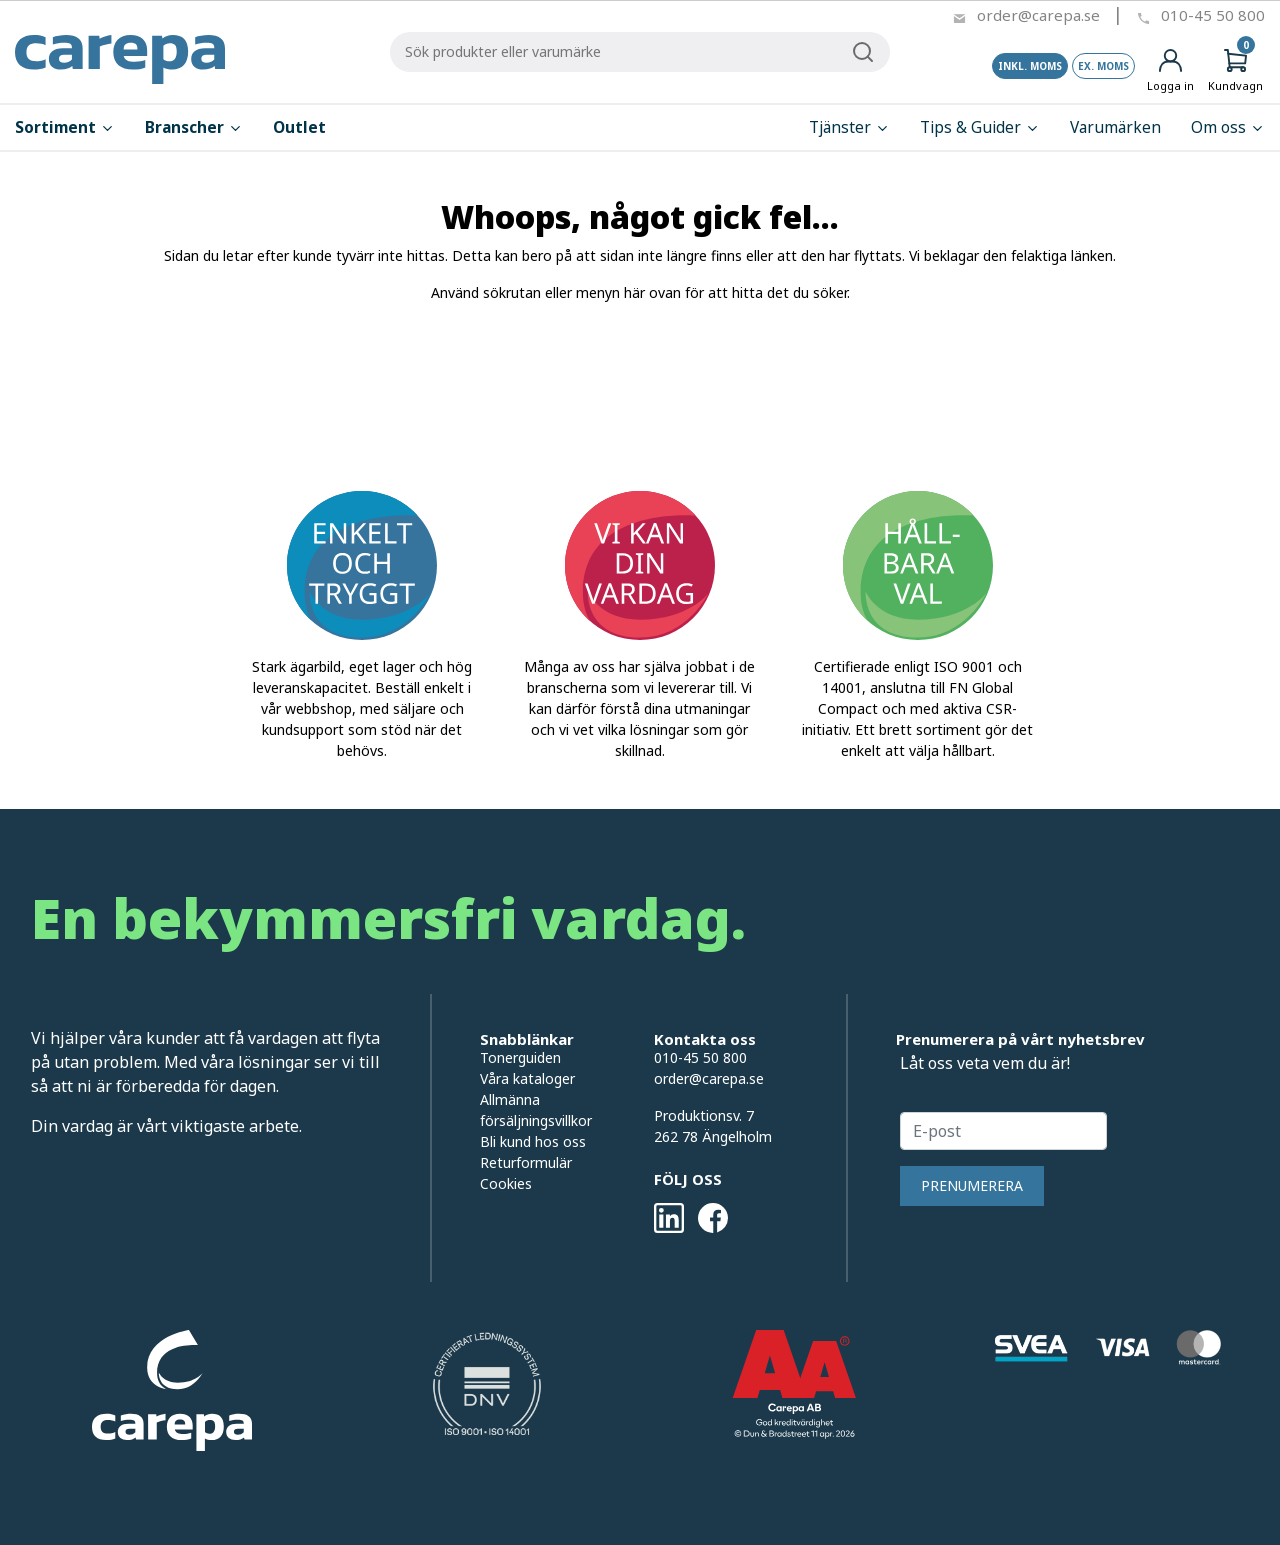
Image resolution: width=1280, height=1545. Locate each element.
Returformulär (526, 1162)
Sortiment (65, 127)
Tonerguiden (520, 1057)
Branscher (194, 127)
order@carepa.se (1038, 15)
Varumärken (1115, 127)
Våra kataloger (527, 1078)
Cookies (506, 1183)
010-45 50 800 (1213, 15)
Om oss (1228, 127)
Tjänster (849, 127)
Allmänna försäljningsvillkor (536, 1110)
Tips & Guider (980, 127)
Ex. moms (1103, 66)
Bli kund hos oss (533, 1141)
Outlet (299, 127)
